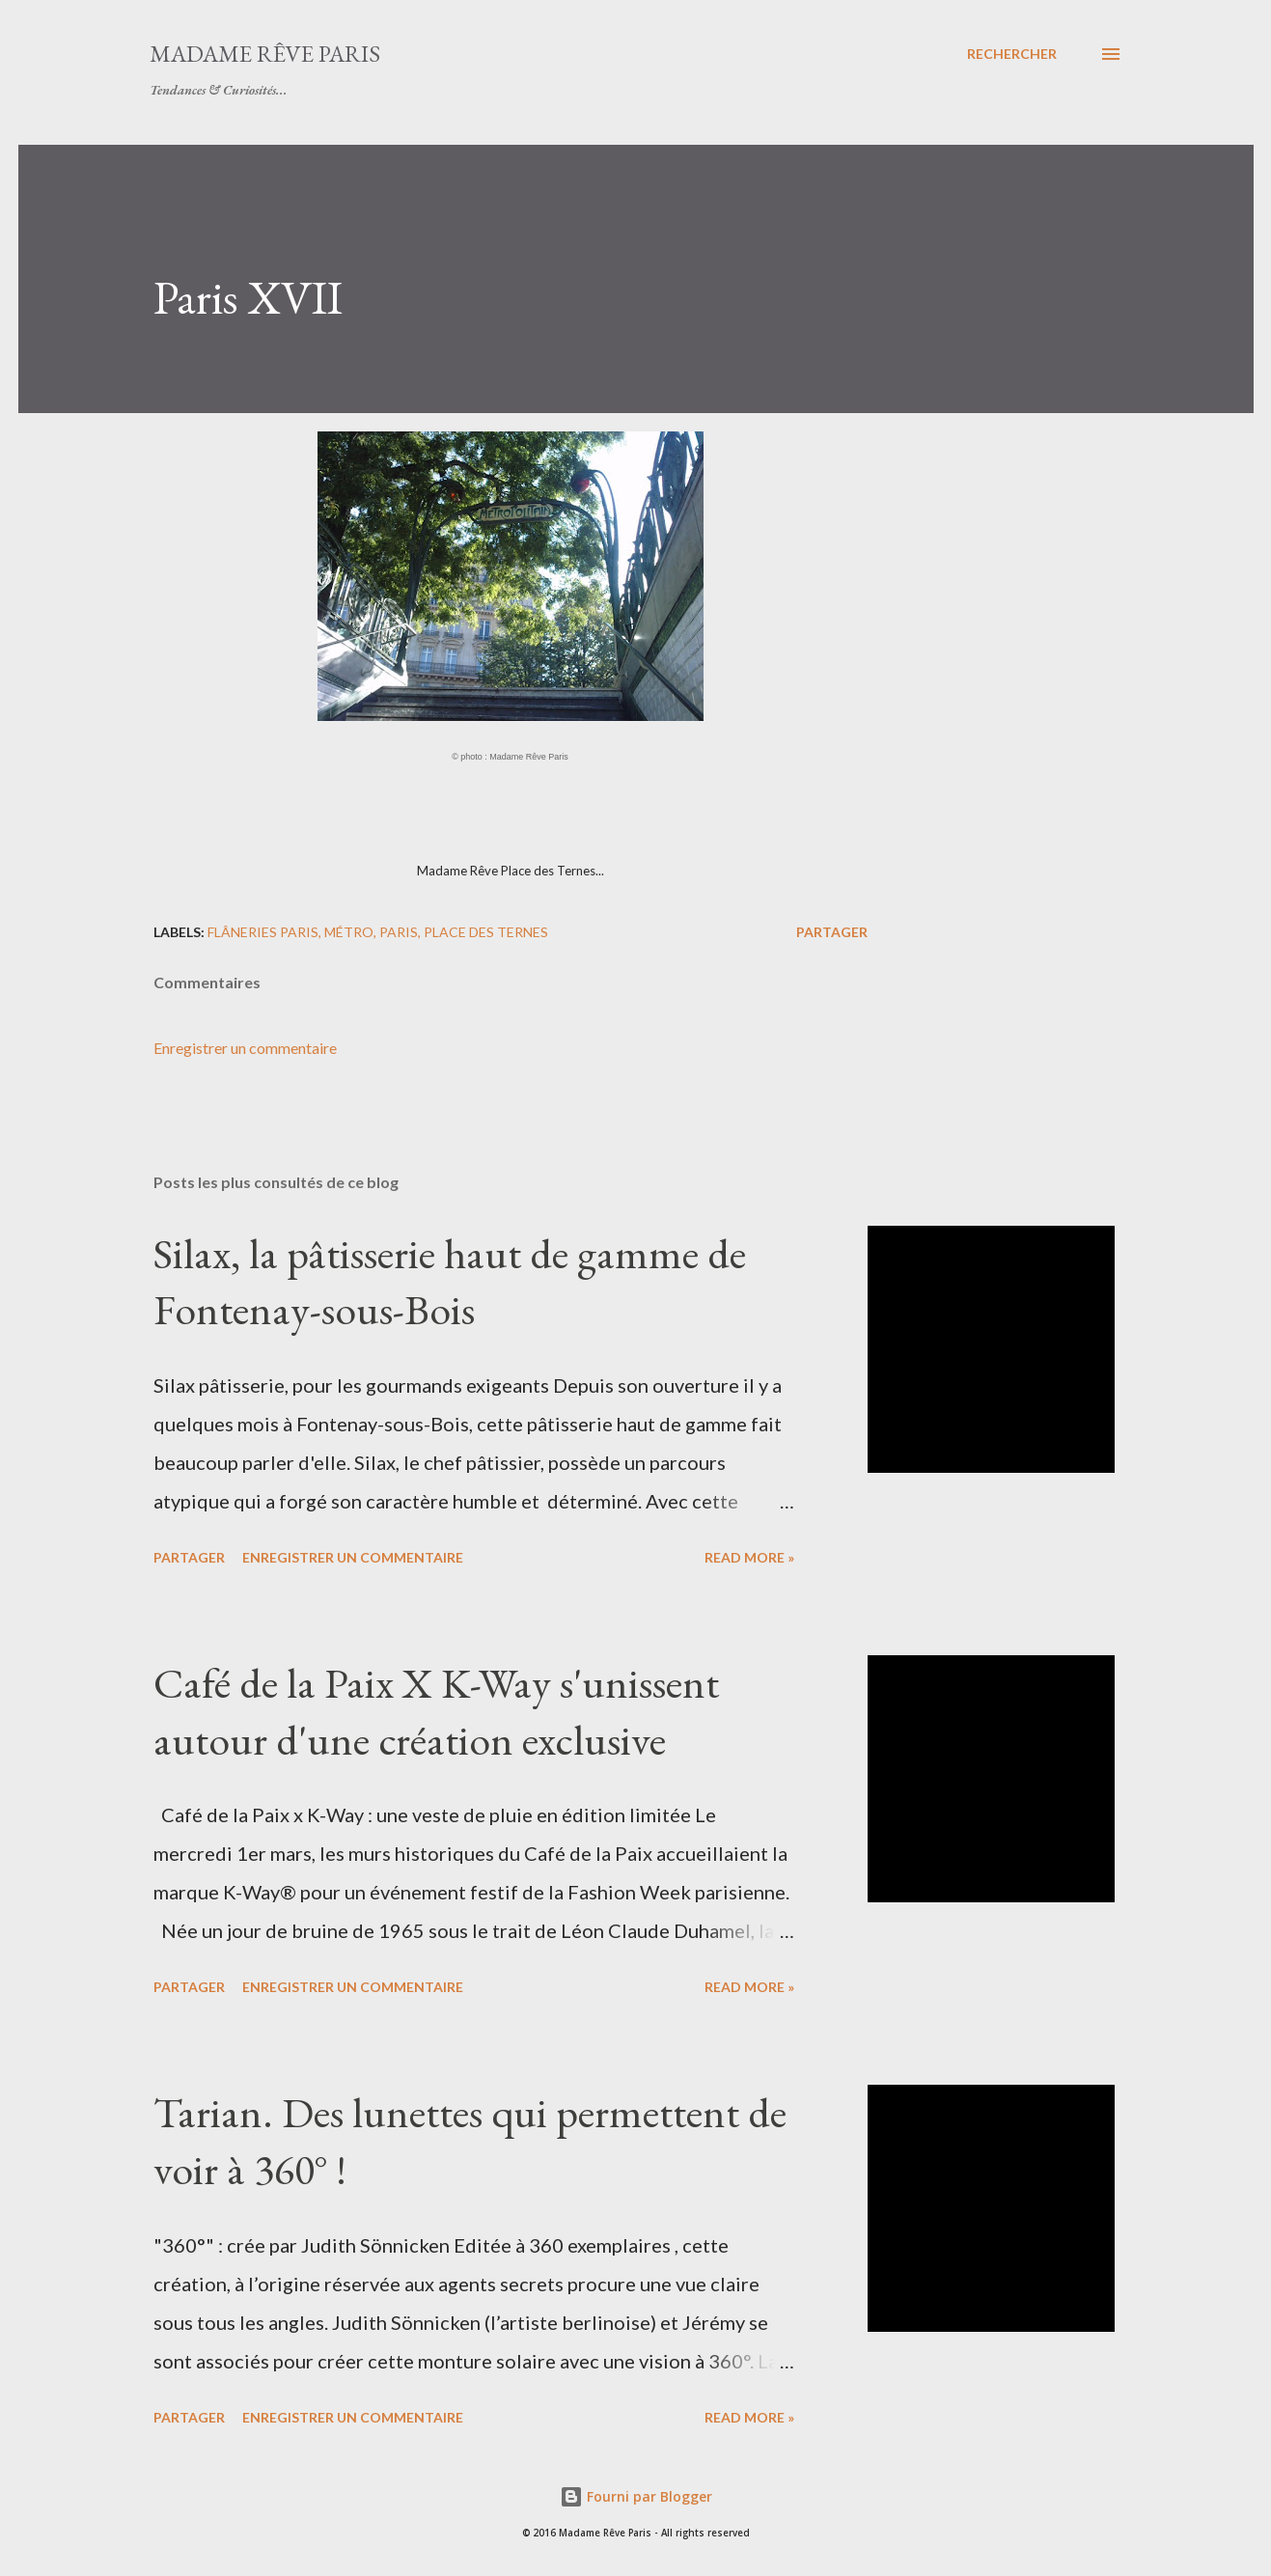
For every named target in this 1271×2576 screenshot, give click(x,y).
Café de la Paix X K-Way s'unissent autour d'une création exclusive (436, 1711)
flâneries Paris (262, 932)
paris (398, 932)
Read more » (749, 1557)
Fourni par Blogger (636, 2496)
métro (348, 932)
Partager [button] (832, 932)
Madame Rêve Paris (265, 54)
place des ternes (486, 932)
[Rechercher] (1012, 54)
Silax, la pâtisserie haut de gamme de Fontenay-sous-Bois (449, 1282)
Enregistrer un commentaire (245, 1048)
